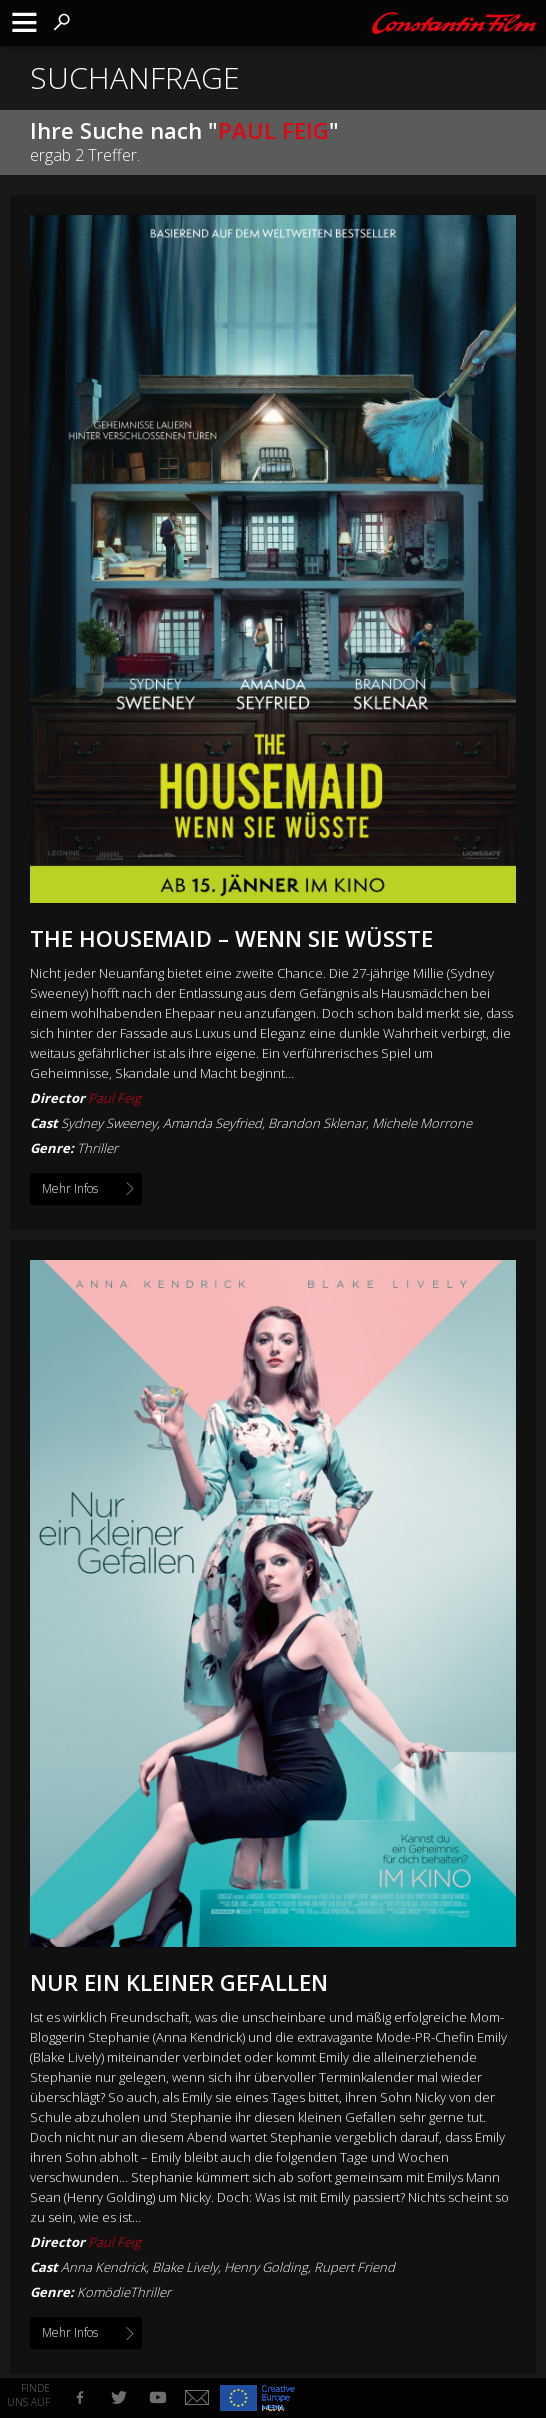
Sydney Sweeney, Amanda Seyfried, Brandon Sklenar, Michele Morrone (266, 1123)
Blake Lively (185, 2267)
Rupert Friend (354, 2267)
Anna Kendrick (103, 2267)
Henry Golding (266, 2267)
